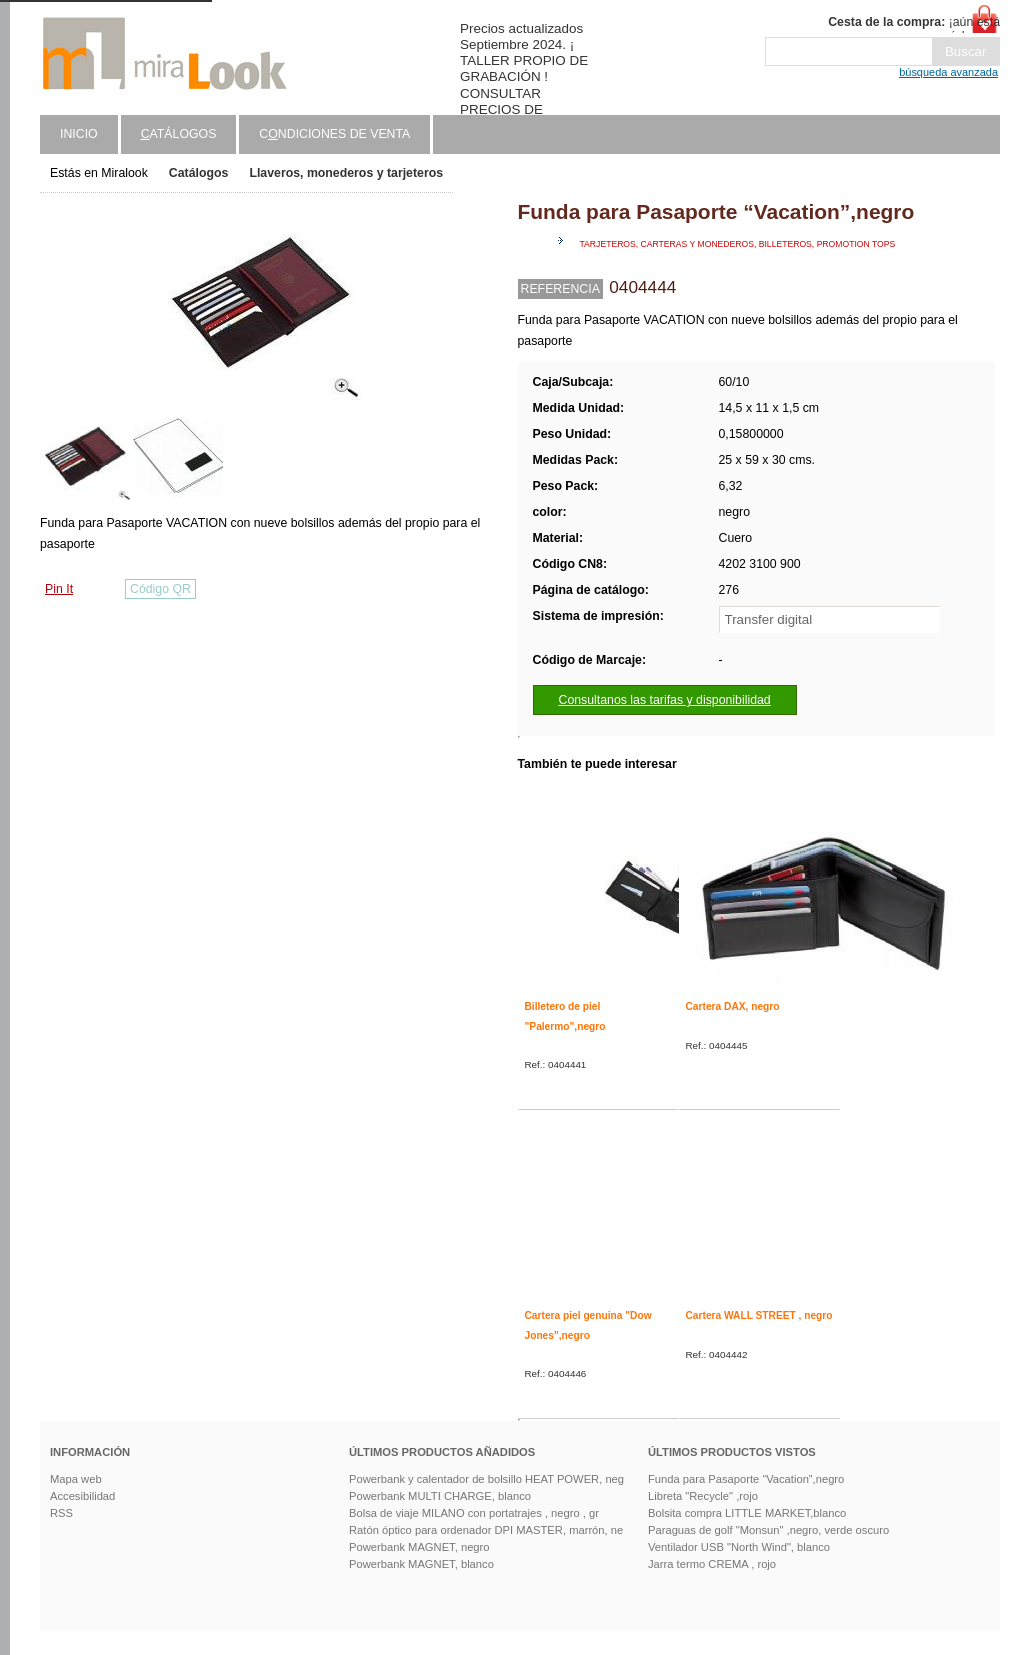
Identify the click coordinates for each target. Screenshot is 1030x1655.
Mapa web (76, 1479)
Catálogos (199, 173)
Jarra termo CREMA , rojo (712, 1564)
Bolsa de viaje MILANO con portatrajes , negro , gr (474, 1513)
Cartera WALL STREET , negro (759, 1315)
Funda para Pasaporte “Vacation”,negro (746, 1479)
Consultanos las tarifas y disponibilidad (665, 700)
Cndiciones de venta (334, 134)
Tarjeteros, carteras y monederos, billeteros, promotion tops (738, 244)
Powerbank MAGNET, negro (419, 1547)
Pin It (59, 589)
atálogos (179, 134)
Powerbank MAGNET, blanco (421, 1564)
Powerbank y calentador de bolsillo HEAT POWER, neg (486, 1479)
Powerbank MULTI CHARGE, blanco (440, 1496)
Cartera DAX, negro (733, 1006)
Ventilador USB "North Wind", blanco (739, 1547)
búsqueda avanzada (948, 72)
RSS (61, 1513)
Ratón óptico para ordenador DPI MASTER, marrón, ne (486, 1530)
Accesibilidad (82, 1496)
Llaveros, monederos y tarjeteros (346, 173)
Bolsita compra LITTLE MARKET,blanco (747, 1513)
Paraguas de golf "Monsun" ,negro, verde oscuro (768, 1530)
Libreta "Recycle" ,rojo (703, 1496)
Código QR (160, 589)
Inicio (79, 134)
